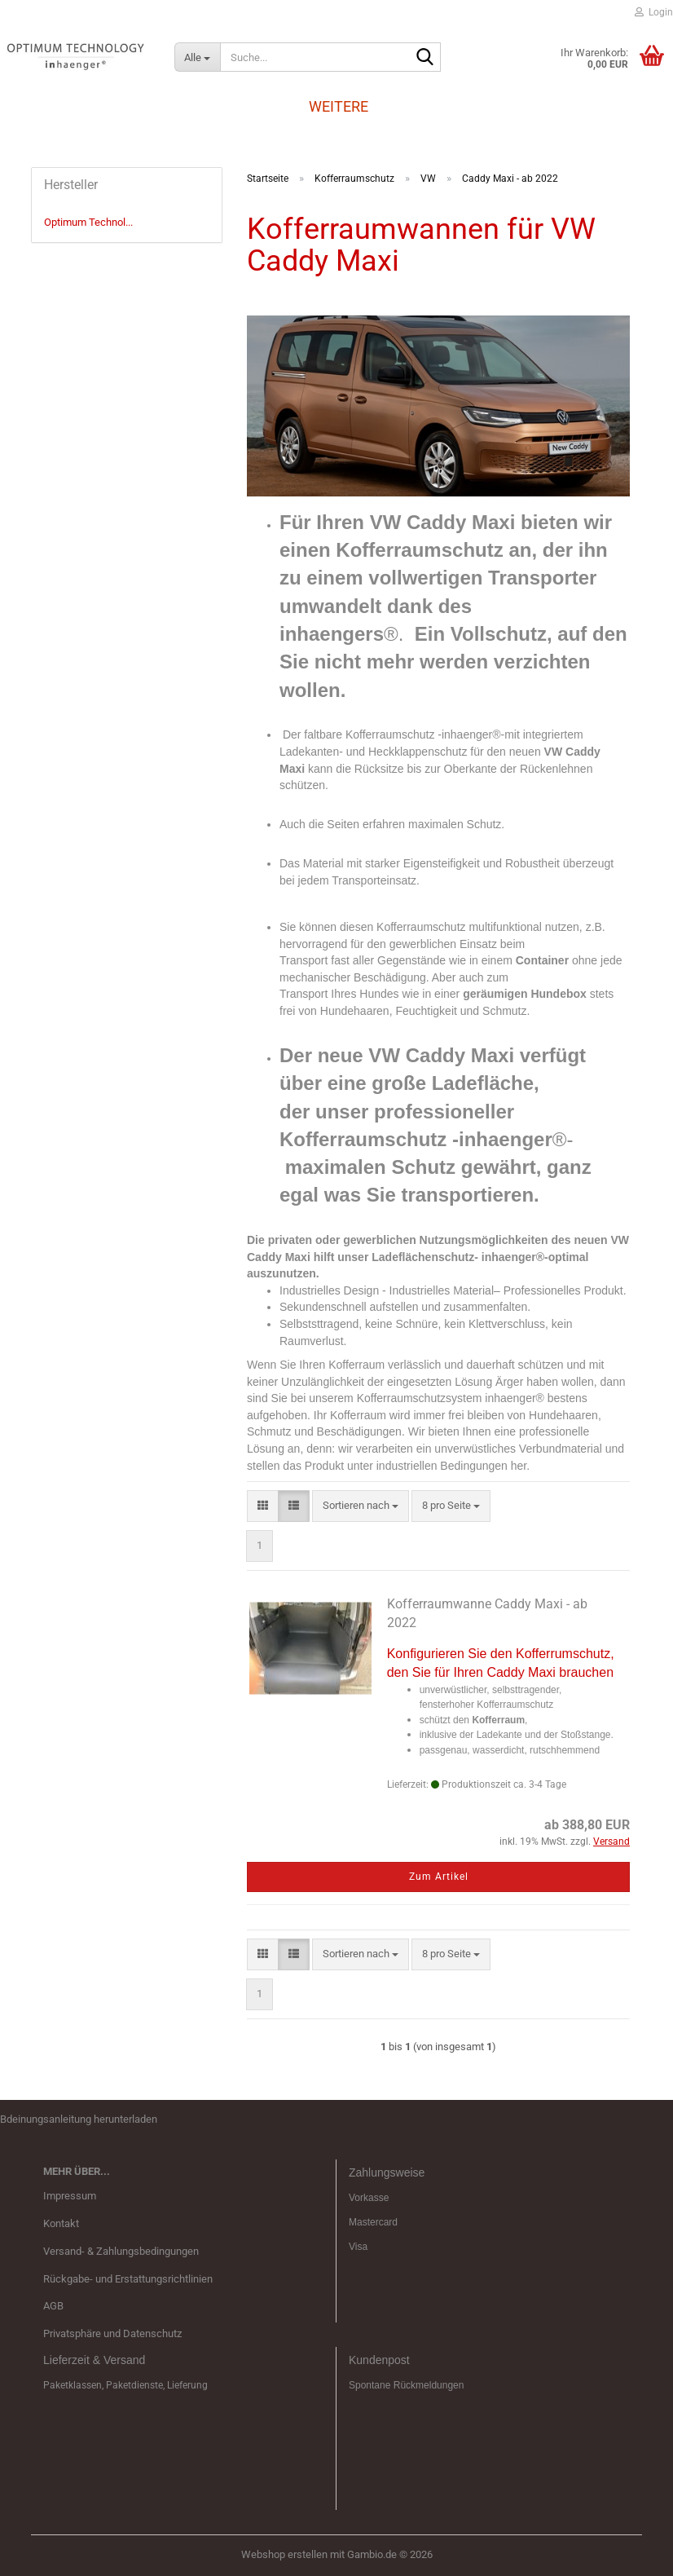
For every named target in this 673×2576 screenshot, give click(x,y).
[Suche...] (197, 57)
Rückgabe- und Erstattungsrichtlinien (128, 2279)
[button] (263, 1506)
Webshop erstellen (284, 2554)
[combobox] (360, 1506)
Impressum (69, 2196)
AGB (53, 2306)
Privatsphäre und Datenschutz (112, 2333)
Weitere (338, 106)
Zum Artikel (438, 1876)
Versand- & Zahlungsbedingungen (121, 2251)
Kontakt (61, 2223)
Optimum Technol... (88, 222)
